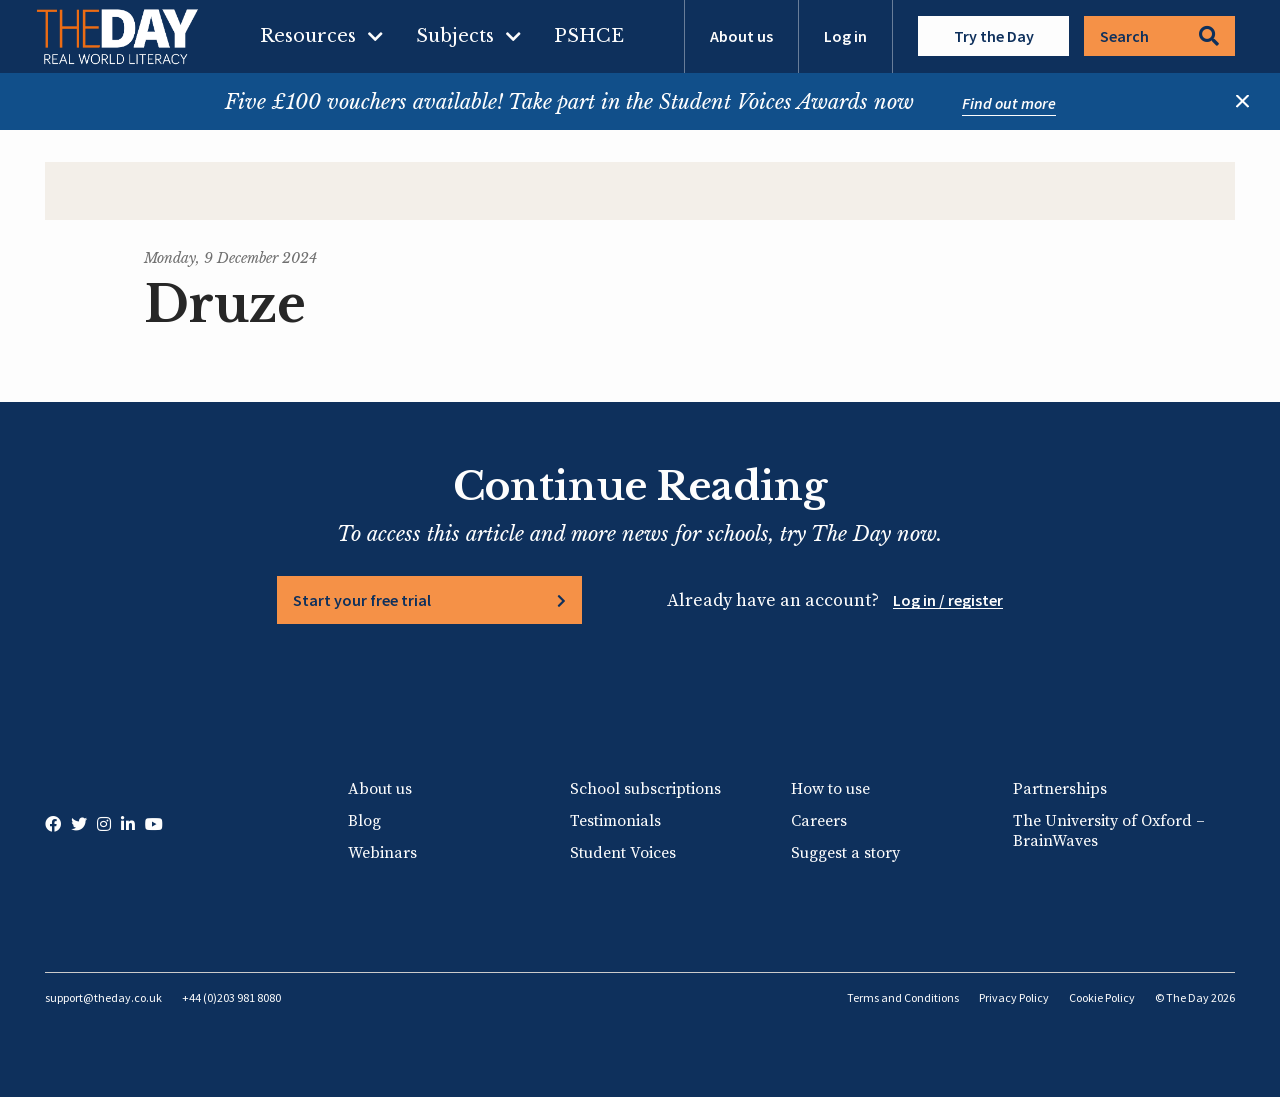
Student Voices (623, 853)
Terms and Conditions (903, 997)
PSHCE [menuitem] (589, 36)
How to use (830, 789)
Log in (845, 36)
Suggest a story (845, 853)
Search (1159, 36)
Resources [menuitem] (308, 36)
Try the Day (994, 36)
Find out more (1009, 103)
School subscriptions (645, 789)
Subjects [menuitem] (455, 36)
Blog (364, 821)
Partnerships (1060, 789)
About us (741, 36)
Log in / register (948, 600)
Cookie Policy (1102, 997)
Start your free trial (362, 600)
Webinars (382, 853)
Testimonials (615, 821)
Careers (819, 821)
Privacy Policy (1014, 997)
